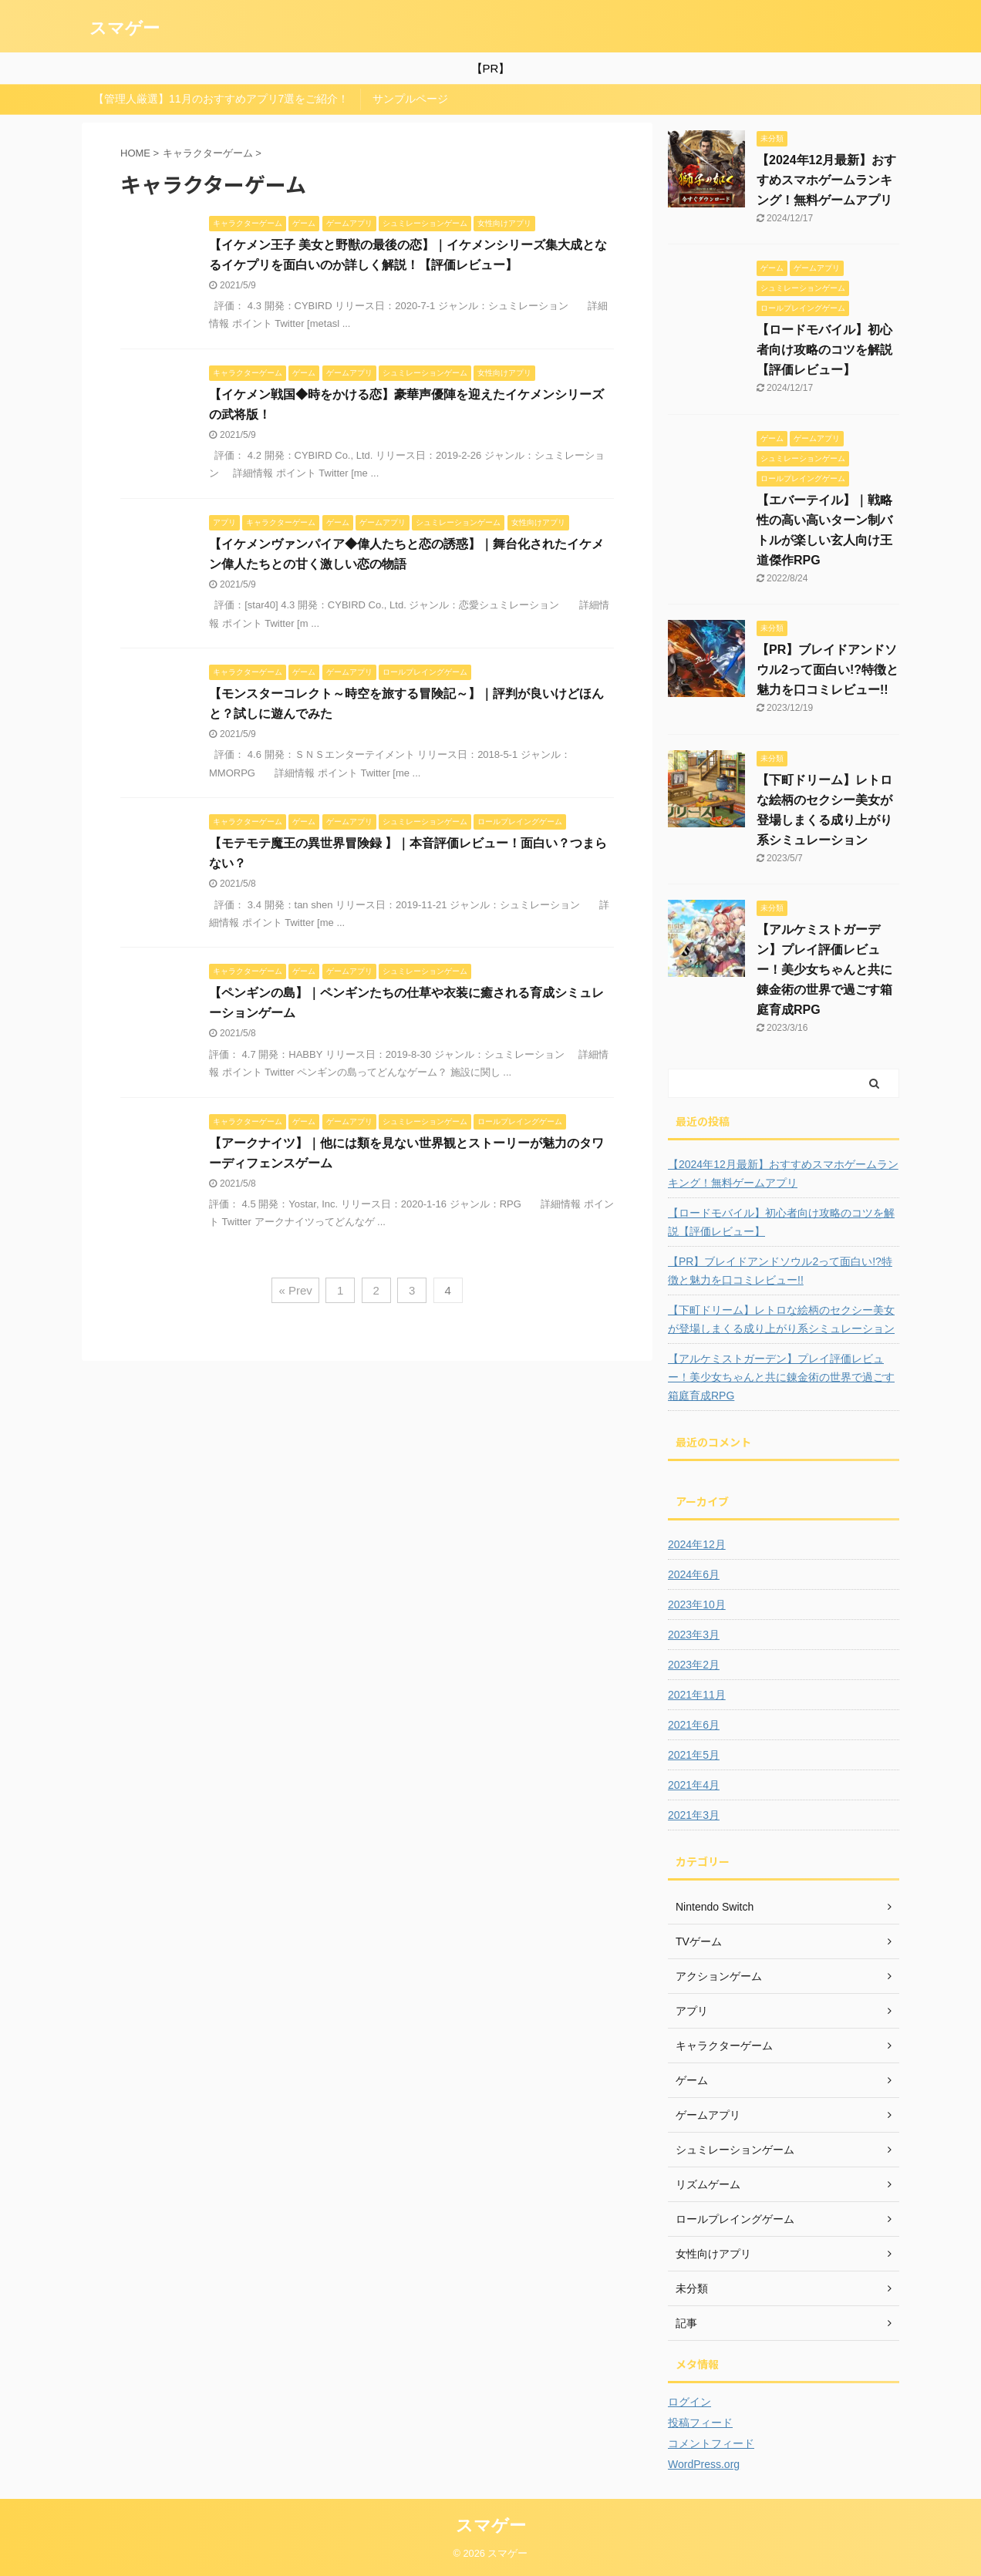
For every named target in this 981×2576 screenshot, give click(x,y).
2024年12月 (697, 1544)
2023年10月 (697, 1604)
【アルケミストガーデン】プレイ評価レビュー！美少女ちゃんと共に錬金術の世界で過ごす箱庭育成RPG (824, 969)
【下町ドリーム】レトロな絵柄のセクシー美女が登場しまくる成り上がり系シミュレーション (781, 1319)
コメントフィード (711, 2443)
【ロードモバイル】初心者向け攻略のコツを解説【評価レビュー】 (824, 349)
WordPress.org (704, 2464)
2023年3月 (694, 1634)
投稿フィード (700, 2422)
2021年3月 (694, 1815)
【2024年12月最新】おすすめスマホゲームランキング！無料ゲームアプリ (826, 180)
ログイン (689, 2402)
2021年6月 (694, 1725)
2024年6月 (694, 1574)
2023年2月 (694, 1664)
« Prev (295, 1290)
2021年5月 (694, 1755)
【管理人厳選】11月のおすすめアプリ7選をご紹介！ (221, 99)
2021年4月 (694, 1785)
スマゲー (124, 28)
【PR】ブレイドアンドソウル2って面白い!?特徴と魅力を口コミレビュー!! (827, 669)
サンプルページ (410, 99)
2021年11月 (697, 1695)
